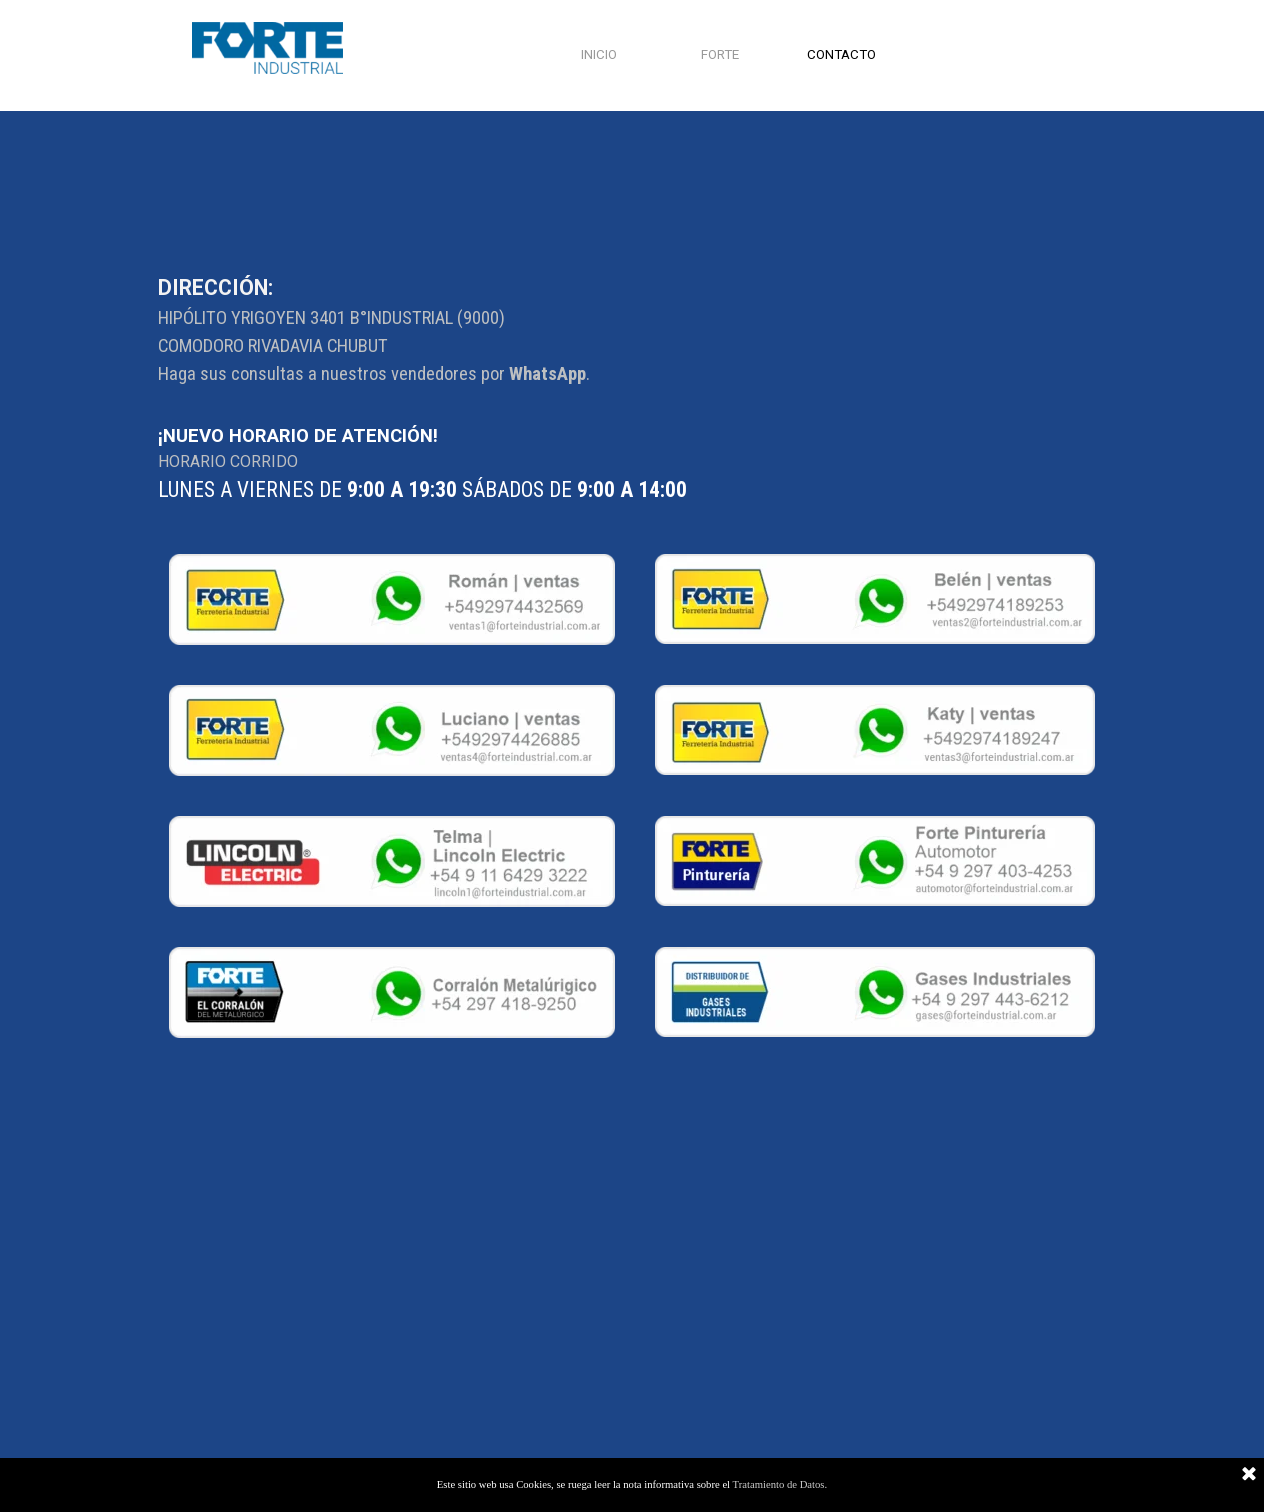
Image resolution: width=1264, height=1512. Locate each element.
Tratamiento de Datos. (780, 1484)
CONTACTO (841, 54)
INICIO (599, 54)
